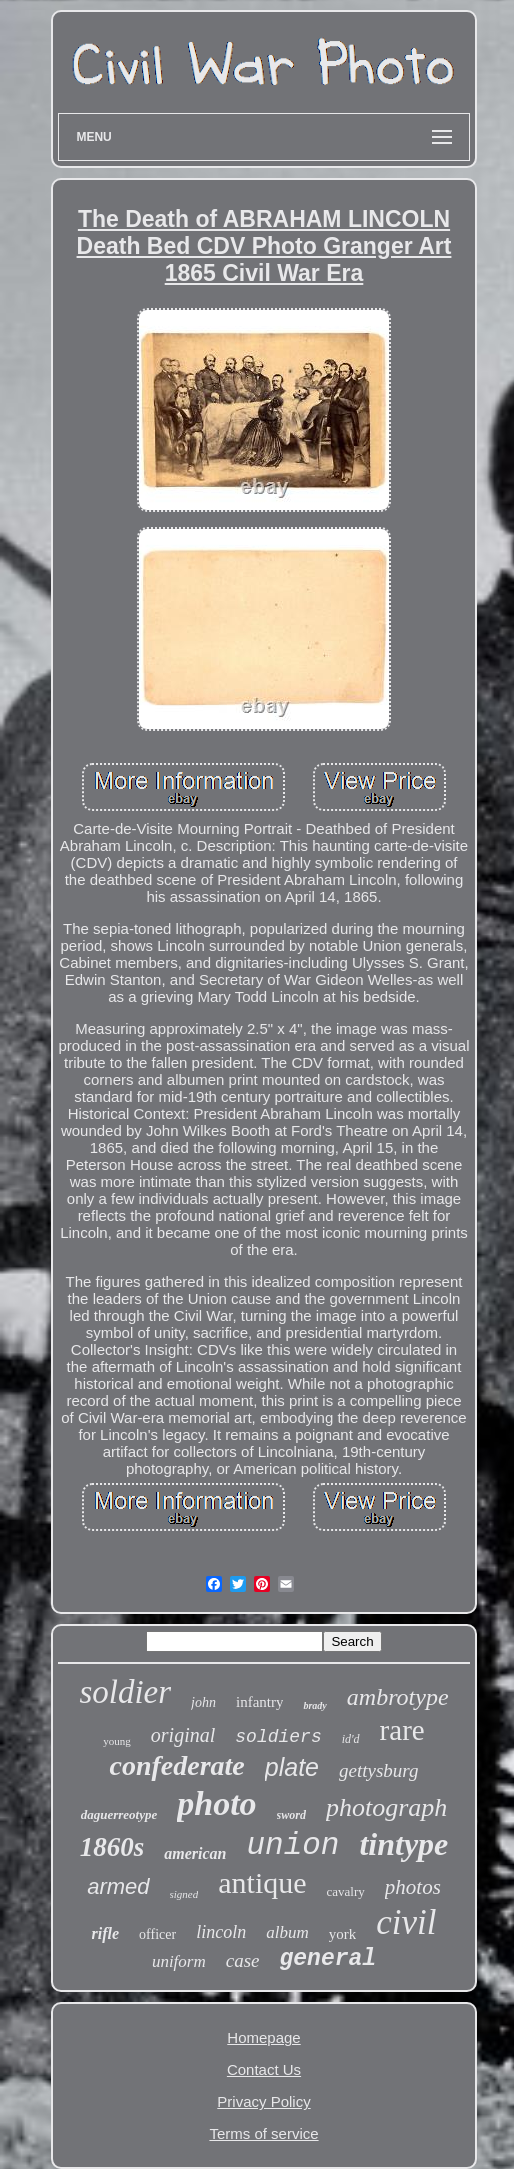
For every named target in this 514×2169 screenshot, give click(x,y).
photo (216, 1803)
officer (157, 1934)
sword (291, 1815)
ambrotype (398, 1697)
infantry (259, 1702)
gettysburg (379, 1770)
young (117, 1741)
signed (184, 1894)
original (183, 1735)
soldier (125, 1692)
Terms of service (263, 2133)
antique (262, 1882)
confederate (176, 1765)
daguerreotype (119, 1814)
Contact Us (264, 2069)
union (292, 1845)
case (243, 1960)
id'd (351, 1739)
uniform (179, 1961)
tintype (403, 1844)
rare (402, 1730)
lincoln (221, 1932)
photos (413, 1887)
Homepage (263, 2037)
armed (118, 1886)
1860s (112, 1847)
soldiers (278, 1737)
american (195, 1853)
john (203, 1702)
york (343, 1934)
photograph (386, 1807)
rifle (106, 1933)
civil (406, 1922)
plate (292, 1767)
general (327, 1959)
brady (314, 1705)
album (287, 1932)
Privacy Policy (263, 2101)
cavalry (346, 1891)
